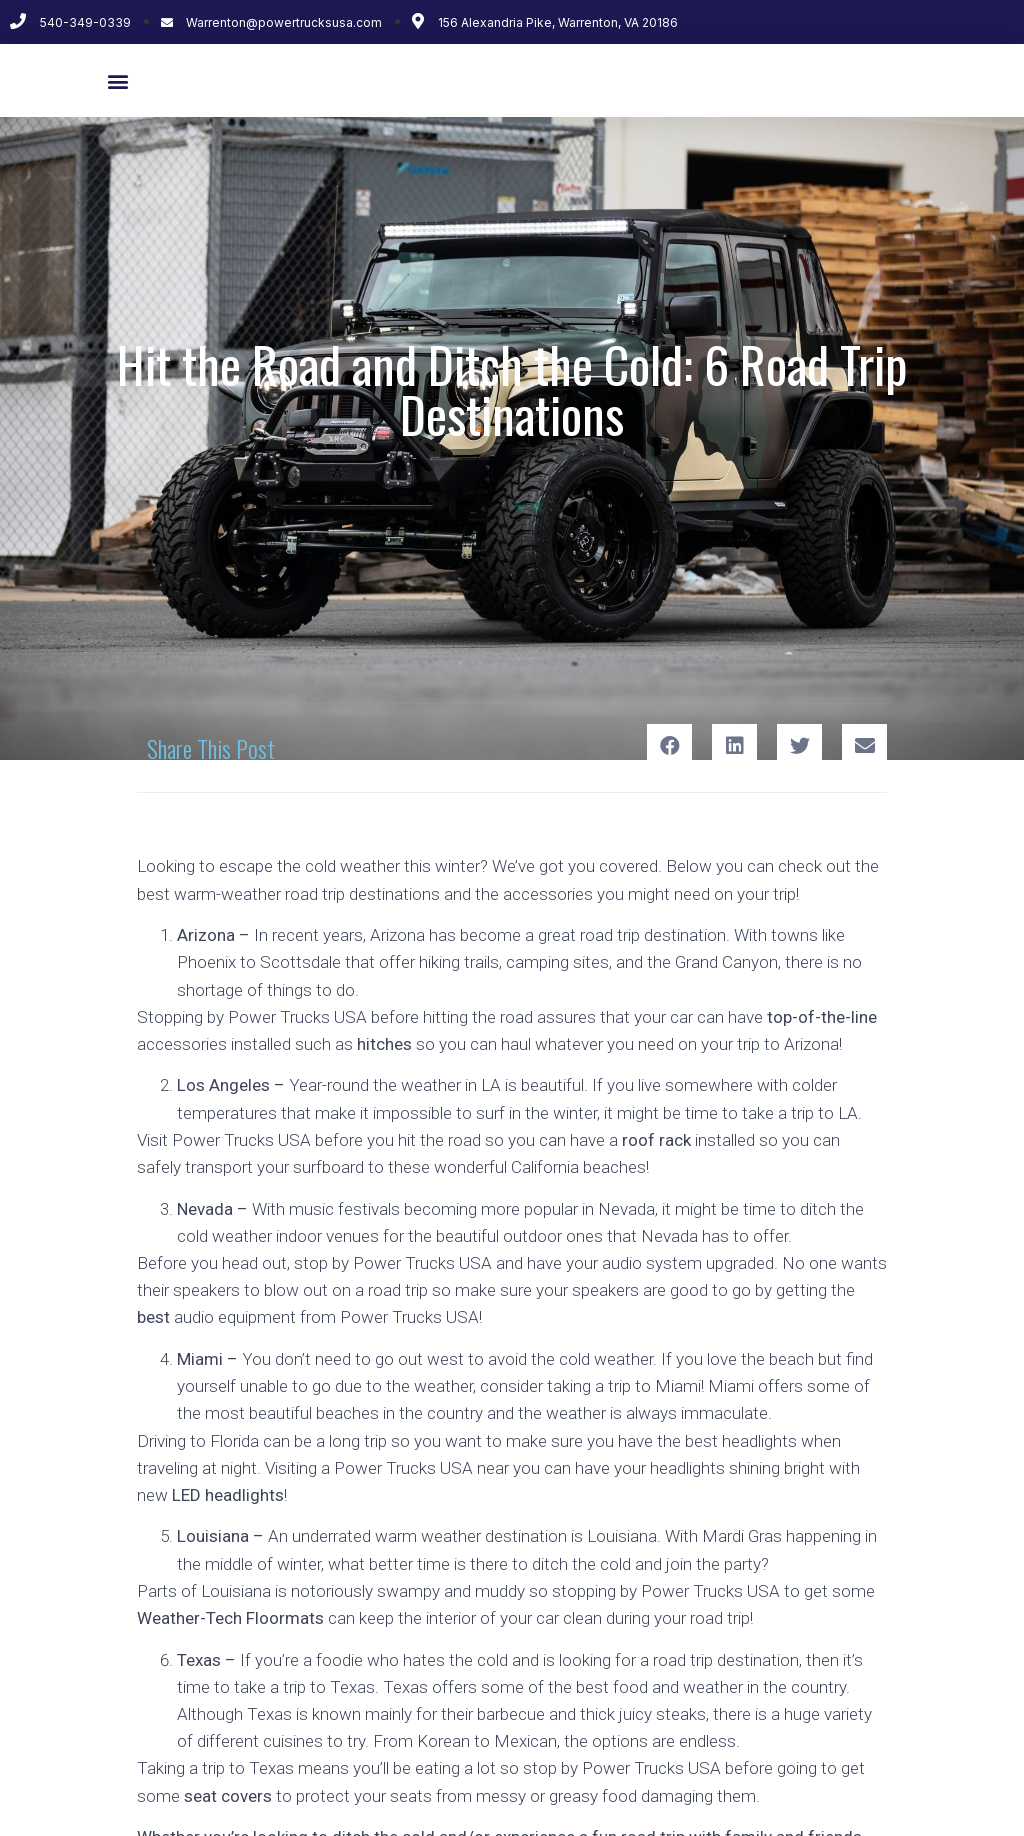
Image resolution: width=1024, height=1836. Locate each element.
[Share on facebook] (669, 746)
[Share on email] (864, 746)
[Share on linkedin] (734, 746)
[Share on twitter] (799, 746)
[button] (117, 80)
